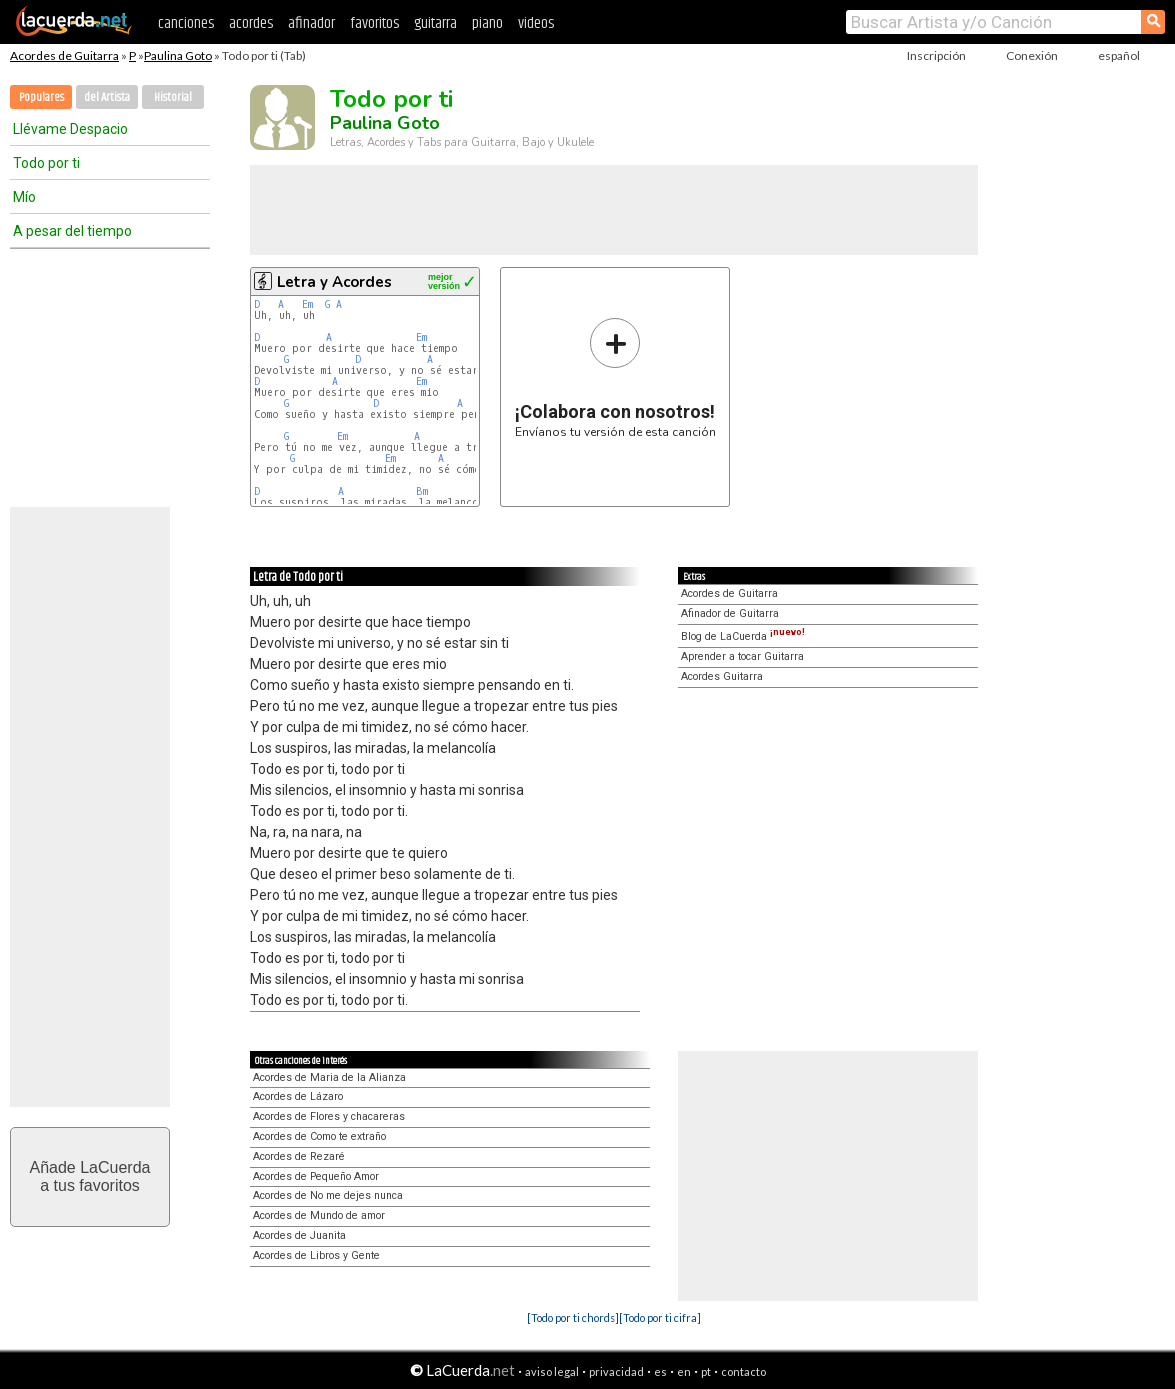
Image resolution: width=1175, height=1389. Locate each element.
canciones (186, 23)
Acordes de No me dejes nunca (328, 1195)
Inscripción (936, 55)
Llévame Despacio (70, 129)
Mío (24, 197)
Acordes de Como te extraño (319, 1136)
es (660, 1371)
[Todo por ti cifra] (660, 1317)
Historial (173, 97)
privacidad (616, 1371)
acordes (251, 23)
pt (706, 1371)
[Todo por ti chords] (573, 1317)
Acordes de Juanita (299, 1235)
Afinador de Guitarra (730, 613)
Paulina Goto (178, 55)
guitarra (435, 23)
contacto (743, 1371)
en (684, 1371)
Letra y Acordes (334, 282)
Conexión (1032, 55)
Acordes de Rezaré (299, 1156)
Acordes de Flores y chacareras (329, 1116)
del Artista (107, 97)
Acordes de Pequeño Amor (316, 1176)
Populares (41, 97)
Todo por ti (46, 163)
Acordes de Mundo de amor (319, 1215)
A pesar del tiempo (72, 231)
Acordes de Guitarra (64, 55)
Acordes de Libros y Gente (316, 1255)
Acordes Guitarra (722, 676)
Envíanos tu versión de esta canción (615, 377)
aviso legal (552, 1371)
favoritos (374, 23)
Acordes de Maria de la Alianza (329, 1077)
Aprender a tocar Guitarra (742, 656)
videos (536, 23)
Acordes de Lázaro (298, 1096)
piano (487, 23)
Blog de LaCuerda (743, 636)
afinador (311, 23)
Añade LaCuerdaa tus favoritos (90, 1176)
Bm (422, 491)
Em (307, 304)
